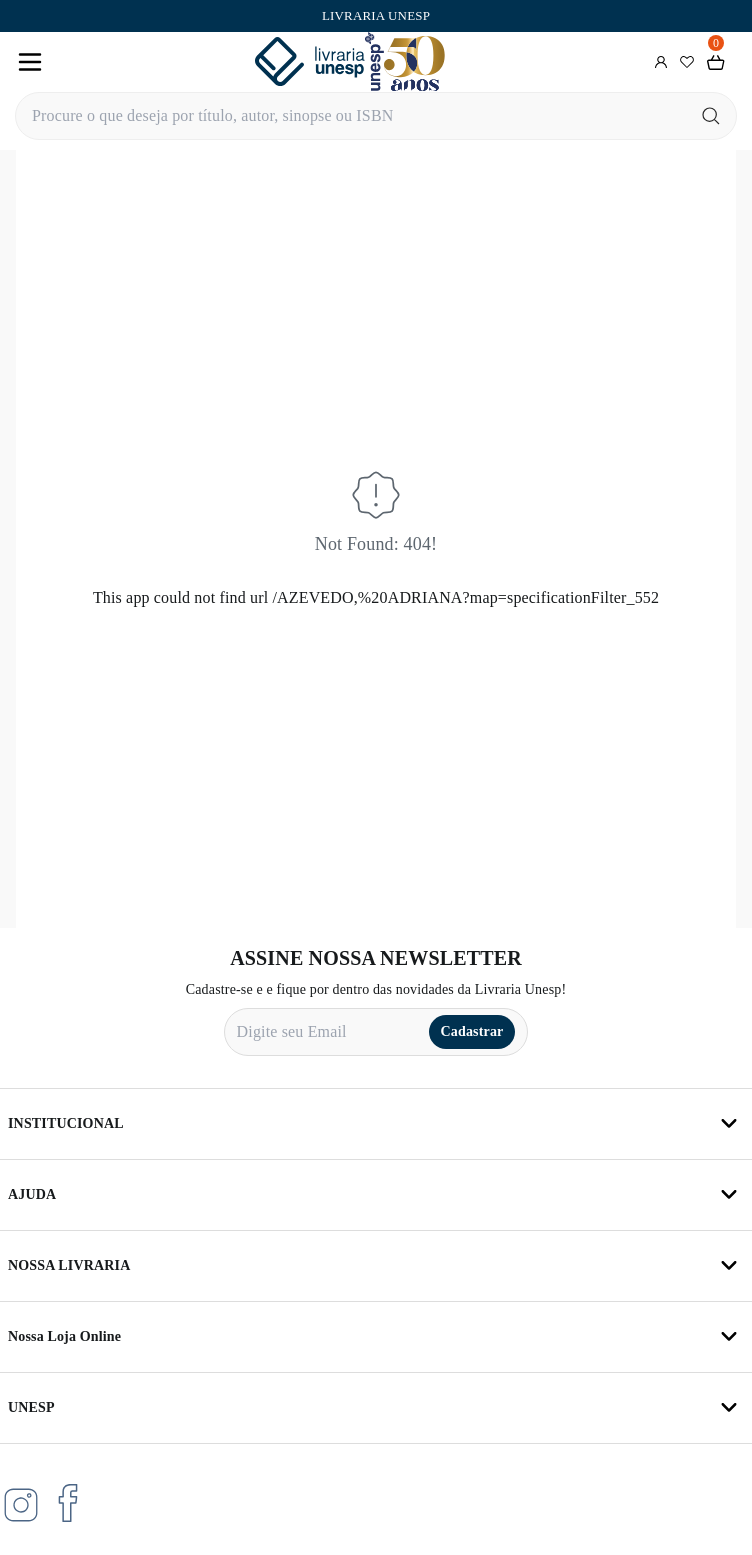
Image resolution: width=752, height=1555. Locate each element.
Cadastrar (472, 1031)
